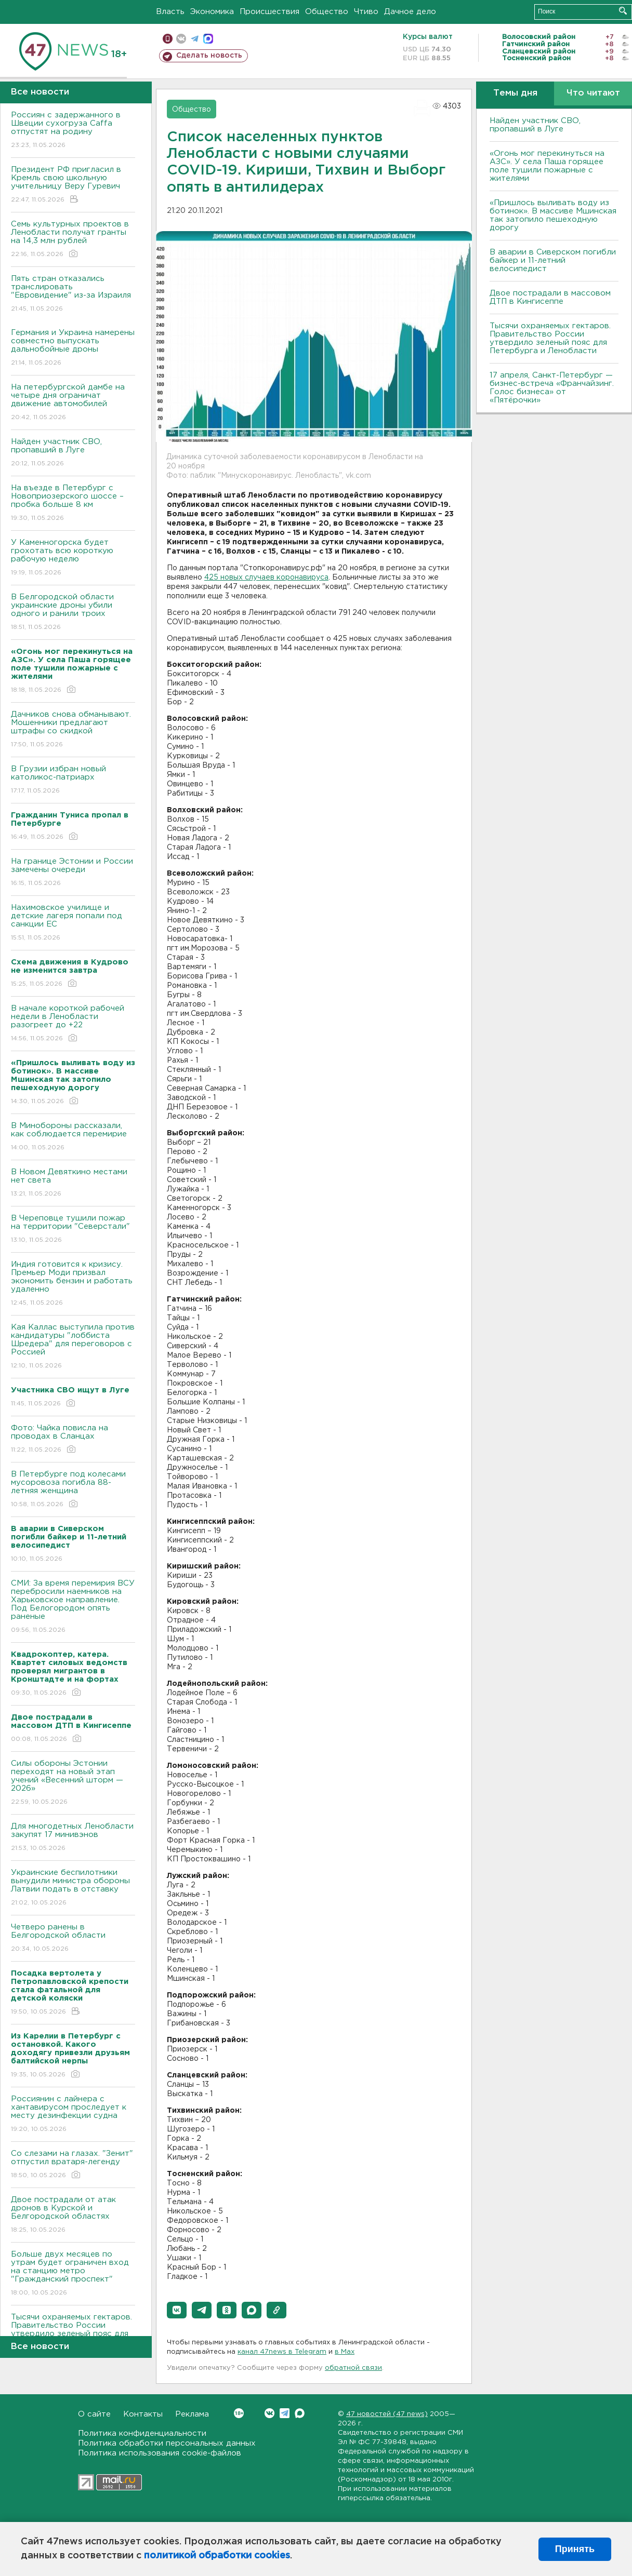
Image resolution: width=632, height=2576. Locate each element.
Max (300, 2413)
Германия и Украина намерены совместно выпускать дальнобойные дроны (73, 348)
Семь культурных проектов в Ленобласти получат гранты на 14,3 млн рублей (73, 240)
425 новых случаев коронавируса (266, 577)
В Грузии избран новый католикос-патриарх (73, 780)
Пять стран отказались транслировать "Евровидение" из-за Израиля (73, 294)
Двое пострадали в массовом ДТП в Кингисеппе (550, 297)
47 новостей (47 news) (387, 2414)
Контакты (143, 2414)
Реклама (192, 2414)
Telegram (284, 2413)
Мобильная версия (168, 39)
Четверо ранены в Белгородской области (73, 1938)
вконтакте (181, 39)
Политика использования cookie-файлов (159, 2453)
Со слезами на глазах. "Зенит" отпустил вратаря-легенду (73, 2165)
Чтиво (366, 11)
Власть (170, 11)
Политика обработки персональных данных (167, 2443)
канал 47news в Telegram (282, 2352)
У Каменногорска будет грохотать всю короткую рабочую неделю (73, 558)
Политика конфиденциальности (142, 2433)
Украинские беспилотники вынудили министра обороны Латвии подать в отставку (73, 1888)
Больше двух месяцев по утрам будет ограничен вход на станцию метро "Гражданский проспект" (73, 2274)
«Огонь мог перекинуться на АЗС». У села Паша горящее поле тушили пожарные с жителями (547, 166)
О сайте (94, 2414)
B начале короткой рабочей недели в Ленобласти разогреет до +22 (73, 1024)
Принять (575, 2549)
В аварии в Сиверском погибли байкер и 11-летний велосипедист (553, 260)
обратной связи (353, 2368)
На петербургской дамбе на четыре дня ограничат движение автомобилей (73, 403)
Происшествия (269, 11)
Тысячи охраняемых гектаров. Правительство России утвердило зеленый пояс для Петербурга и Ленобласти (550, 338)
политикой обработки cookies (217, 2556)
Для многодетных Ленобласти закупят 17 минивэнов (73, 1838)
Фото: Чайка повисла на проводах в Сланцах (73, 1439)
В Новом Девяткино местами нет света (73, 1183)
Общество (326, 11)
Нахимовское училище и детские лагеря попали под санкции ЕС (73, 923)
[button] (177, 2310)
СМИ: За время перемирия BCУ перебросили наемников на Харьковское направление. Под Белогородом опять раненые (73, 1607)
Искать (623, 11)
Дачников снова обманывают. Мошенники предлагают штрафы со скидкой (73, 730)
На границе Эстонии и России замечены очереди (73, 873)
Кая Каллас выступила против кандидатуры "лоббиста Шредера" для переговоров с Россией (73, 1347)
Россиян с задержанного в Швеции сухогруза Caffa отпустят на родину (73, 131)
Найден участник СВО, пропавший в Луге (73, 453)
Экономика (212, 11)
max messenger (208, 39)
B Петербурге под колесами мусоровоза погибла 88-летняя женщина (73, 1490)
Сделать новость (209, 55)
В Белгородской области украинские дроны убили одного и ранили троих (73, 613)
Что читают (593, 93)
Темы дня (515, 93)
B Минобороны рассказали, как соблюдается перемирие (73, 1137)
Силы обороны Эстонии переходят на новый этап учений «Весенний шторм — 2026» (73, 1783)
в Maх (344, 2352)
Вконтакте (239, 2413)
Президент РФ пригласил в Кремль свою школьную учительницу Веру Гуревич (73, 185)
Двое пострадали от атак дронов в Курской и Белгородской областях (73, 2215)
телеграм (195, 39)
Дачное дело (410, 11)
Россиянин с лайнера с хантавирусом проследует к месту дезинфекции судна (73, 2115)
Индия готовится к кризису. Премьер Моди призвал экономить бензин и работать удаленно (73, 1284)
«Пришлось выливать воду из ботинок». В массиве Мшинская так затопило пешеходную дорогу (553, 215)
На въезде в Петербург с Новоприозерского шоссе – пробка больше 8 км (73, 503)
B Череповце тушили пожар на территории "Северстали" (73, 1229)
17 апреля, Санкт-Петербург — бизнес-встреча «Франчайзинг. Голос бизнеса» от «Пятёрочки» (552, 388)
